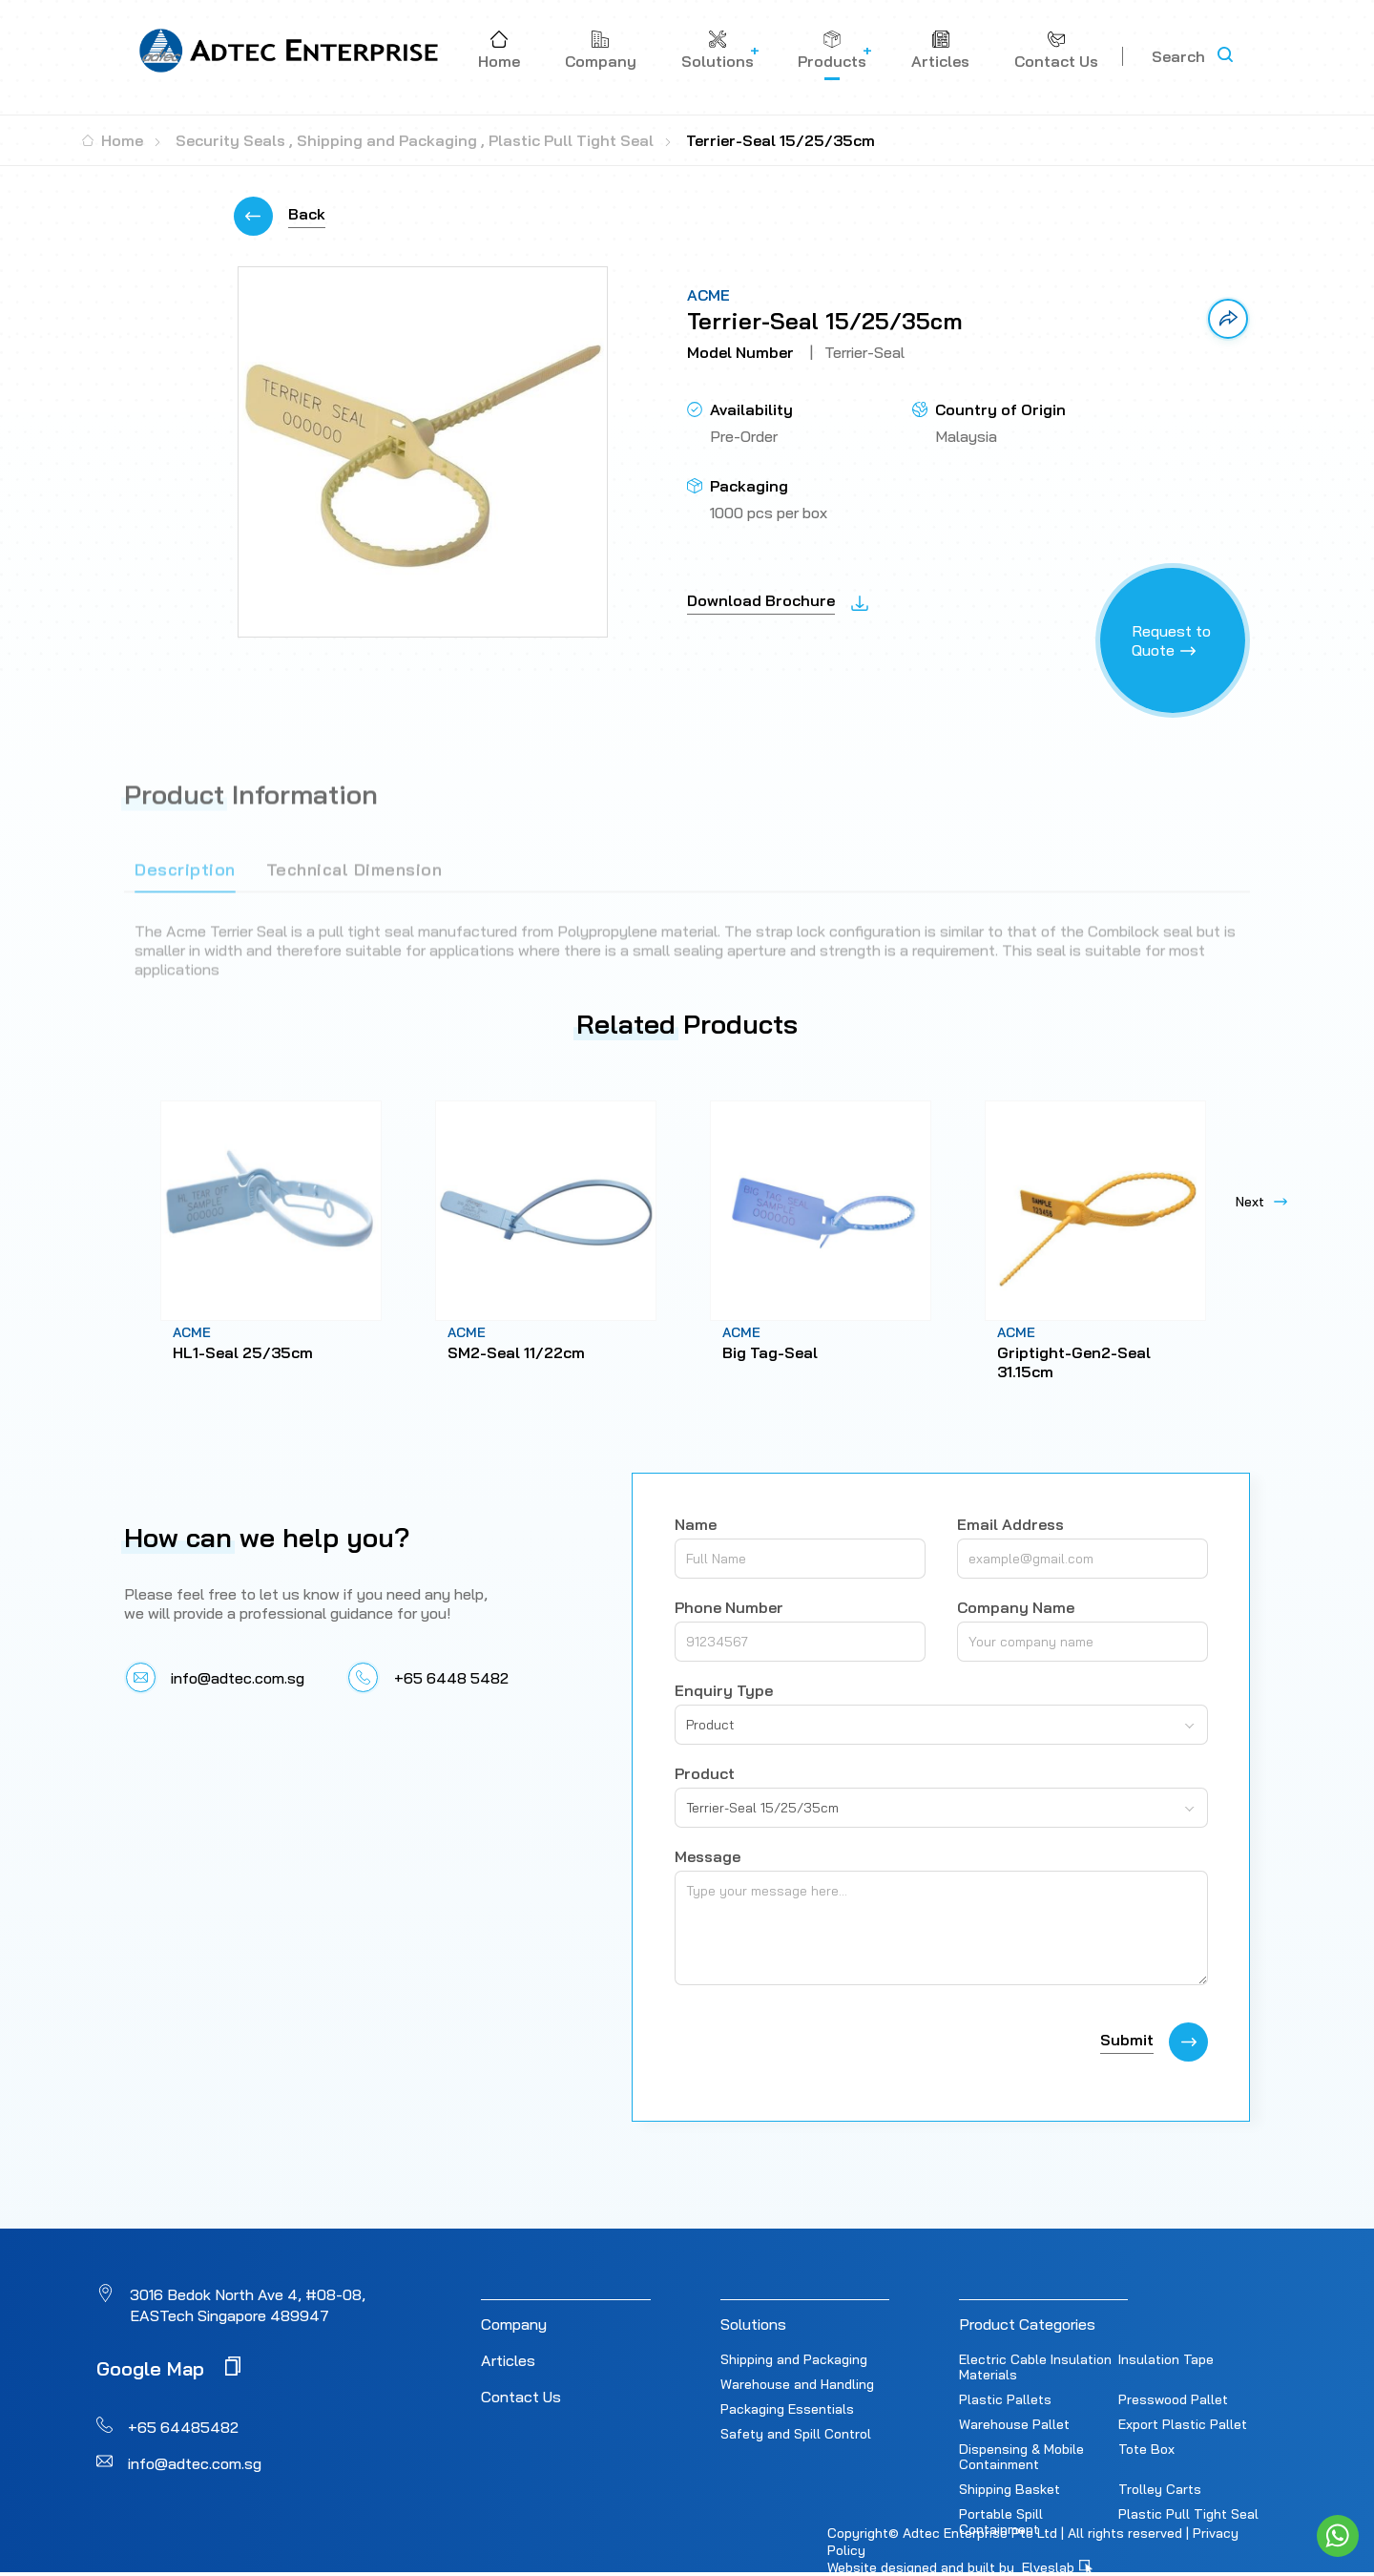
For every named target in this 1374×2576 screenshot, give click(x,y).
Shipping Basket (1009, 2489)
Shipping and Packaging (387, 140)
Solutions (753, 2324)
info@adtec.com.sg (237, 1677)
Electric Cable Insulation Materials (1035, 2367)
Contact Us (521, 2396)
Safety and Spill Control (795, 2433)
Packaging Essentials (787, 2409)
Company (514, 2324)
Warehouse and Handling (797, 2384)
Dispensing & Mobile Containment (1021, 2456)
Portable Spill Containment (1001, 2521)
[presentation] (820, 2041)
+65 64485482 (183, 2427)
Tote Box (1146, 2449)
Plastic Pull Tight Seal (571, 140)
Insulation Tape (1166, 2359)
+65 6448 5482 (451, 1677)
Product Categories (1027, 2324)
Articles (508, 2360)
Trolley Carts (1159, 2489)
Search (1178, 56)
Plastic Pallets (1005, 2399)
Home (112, 140)
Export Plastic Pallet (1182, 2424)
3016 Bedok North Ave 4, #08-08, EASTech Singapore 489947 (247, 2305)
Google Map (168, 2367)
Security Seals (230, 140)
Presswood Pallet (1173, 2399)
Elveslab (1057, 2567)
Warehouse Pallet (1014, 2424)
